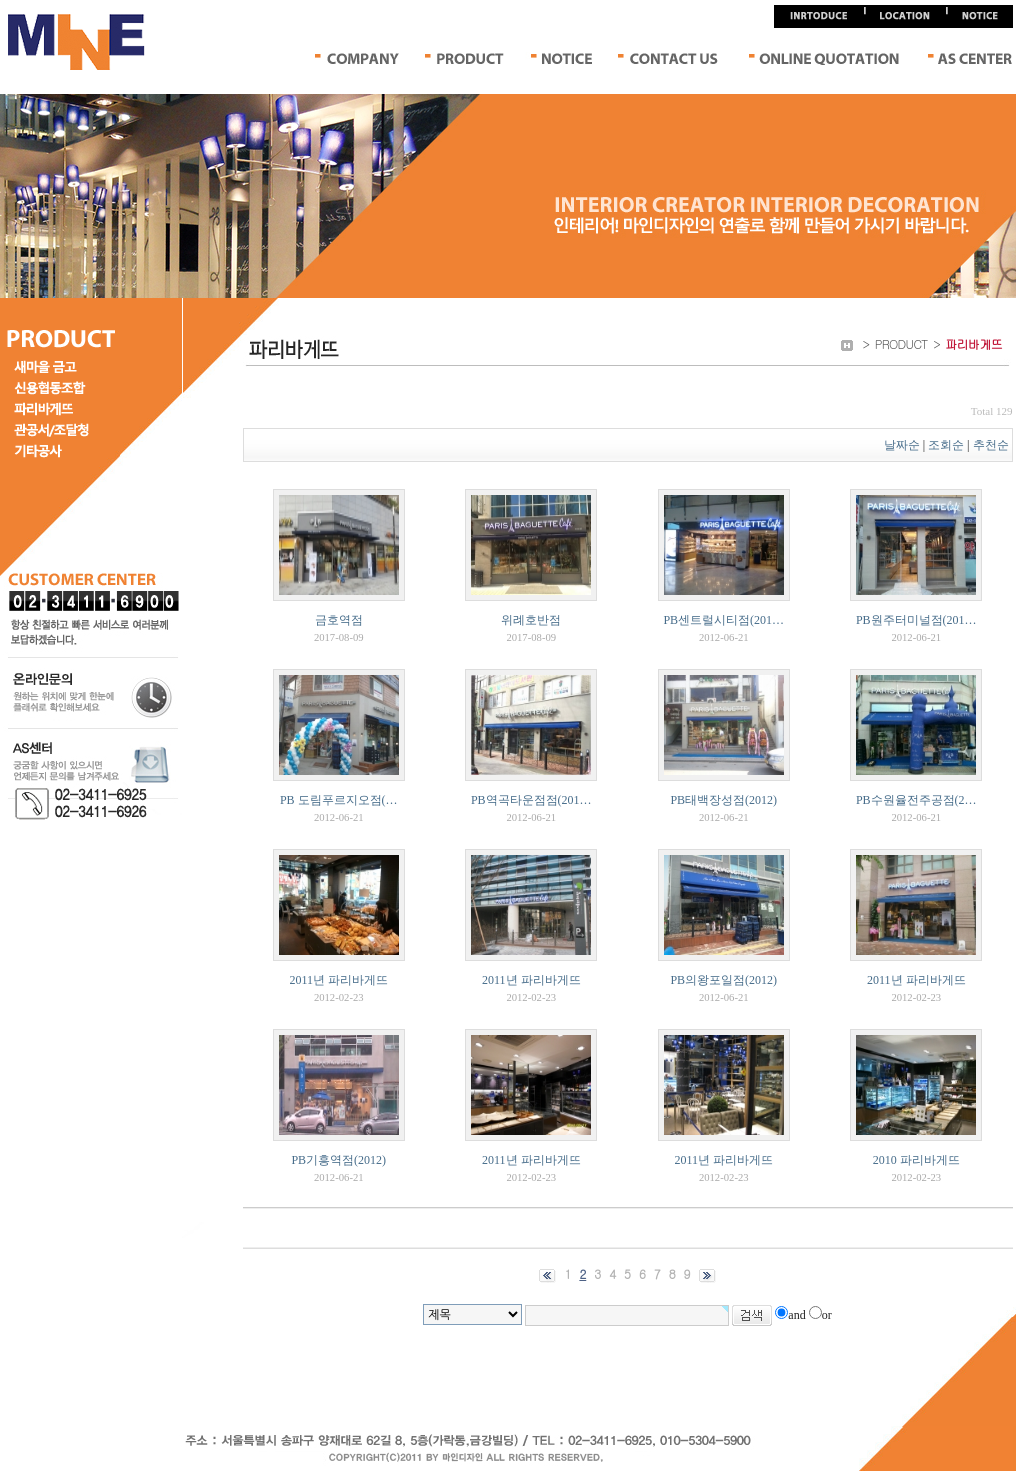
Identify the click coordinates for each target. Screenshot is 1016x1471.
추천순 (992, 445)
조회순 (946, 445)
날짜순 (902, 445)
